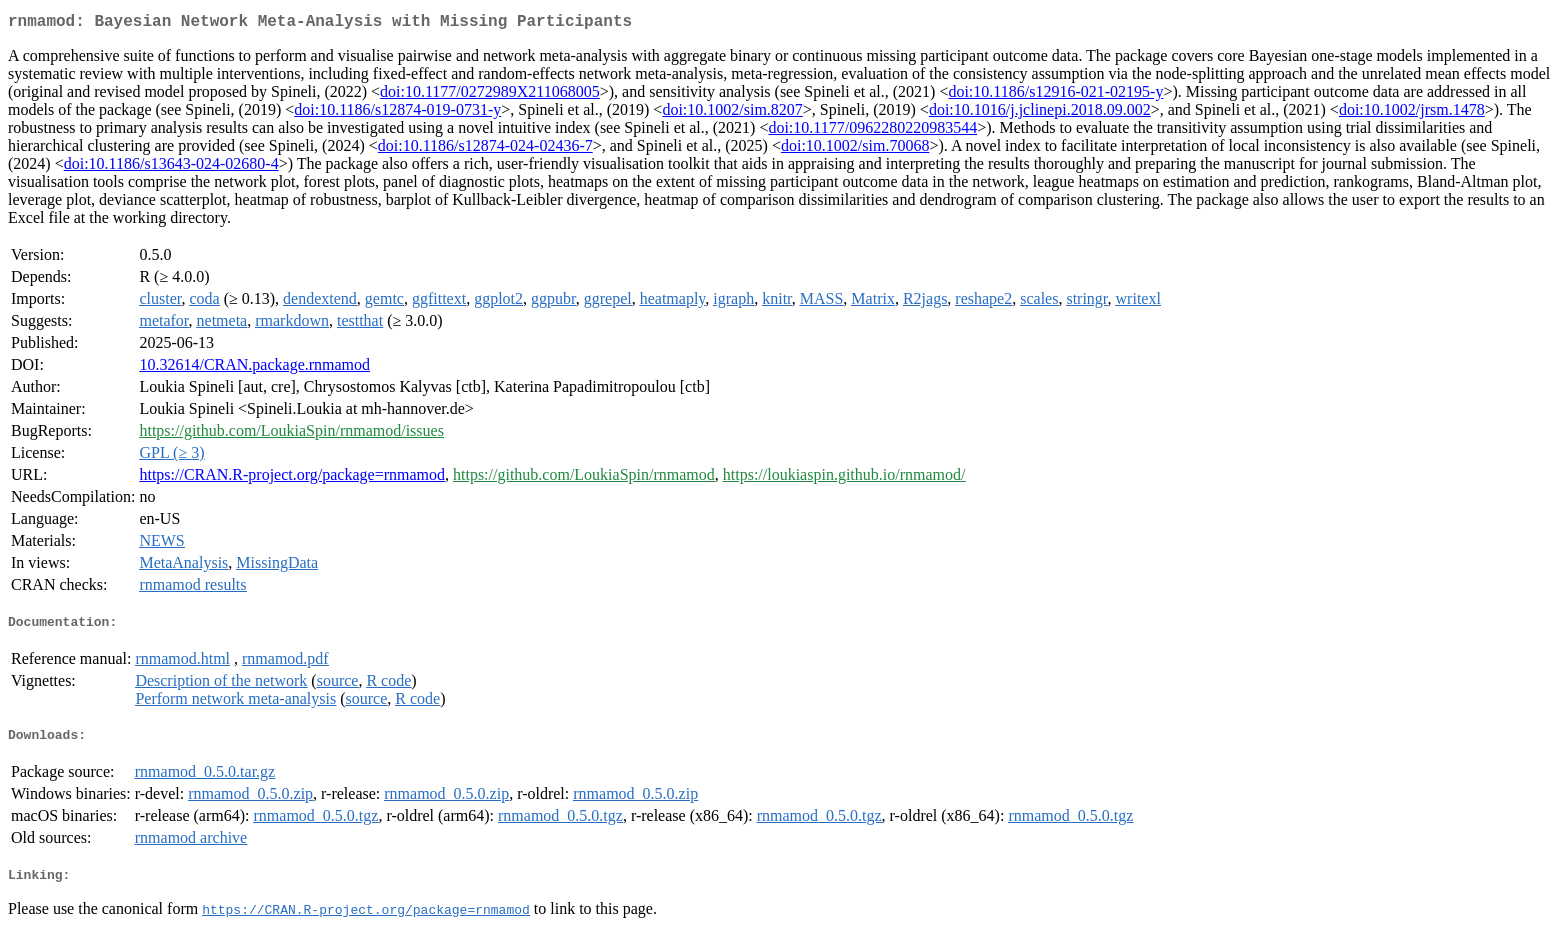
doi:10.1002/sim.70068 (855, 149)
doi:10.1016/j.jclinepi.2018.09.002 (1040, 113)
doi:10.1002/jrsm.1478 (1412, 113)
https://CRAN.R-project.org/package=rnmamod (292, 478)
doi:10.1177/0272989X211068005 (490, 95)
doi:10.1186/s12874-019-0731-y (397, 113)
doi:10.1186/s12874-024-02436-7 (485, 149)
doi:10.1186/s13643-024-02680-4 (171, 167)
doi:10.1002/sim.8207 (732, 113)
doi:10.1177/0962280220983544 (872, 131)
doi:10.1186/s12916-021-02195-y (1055, 95)
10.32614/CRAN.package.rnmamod (254, 368)
